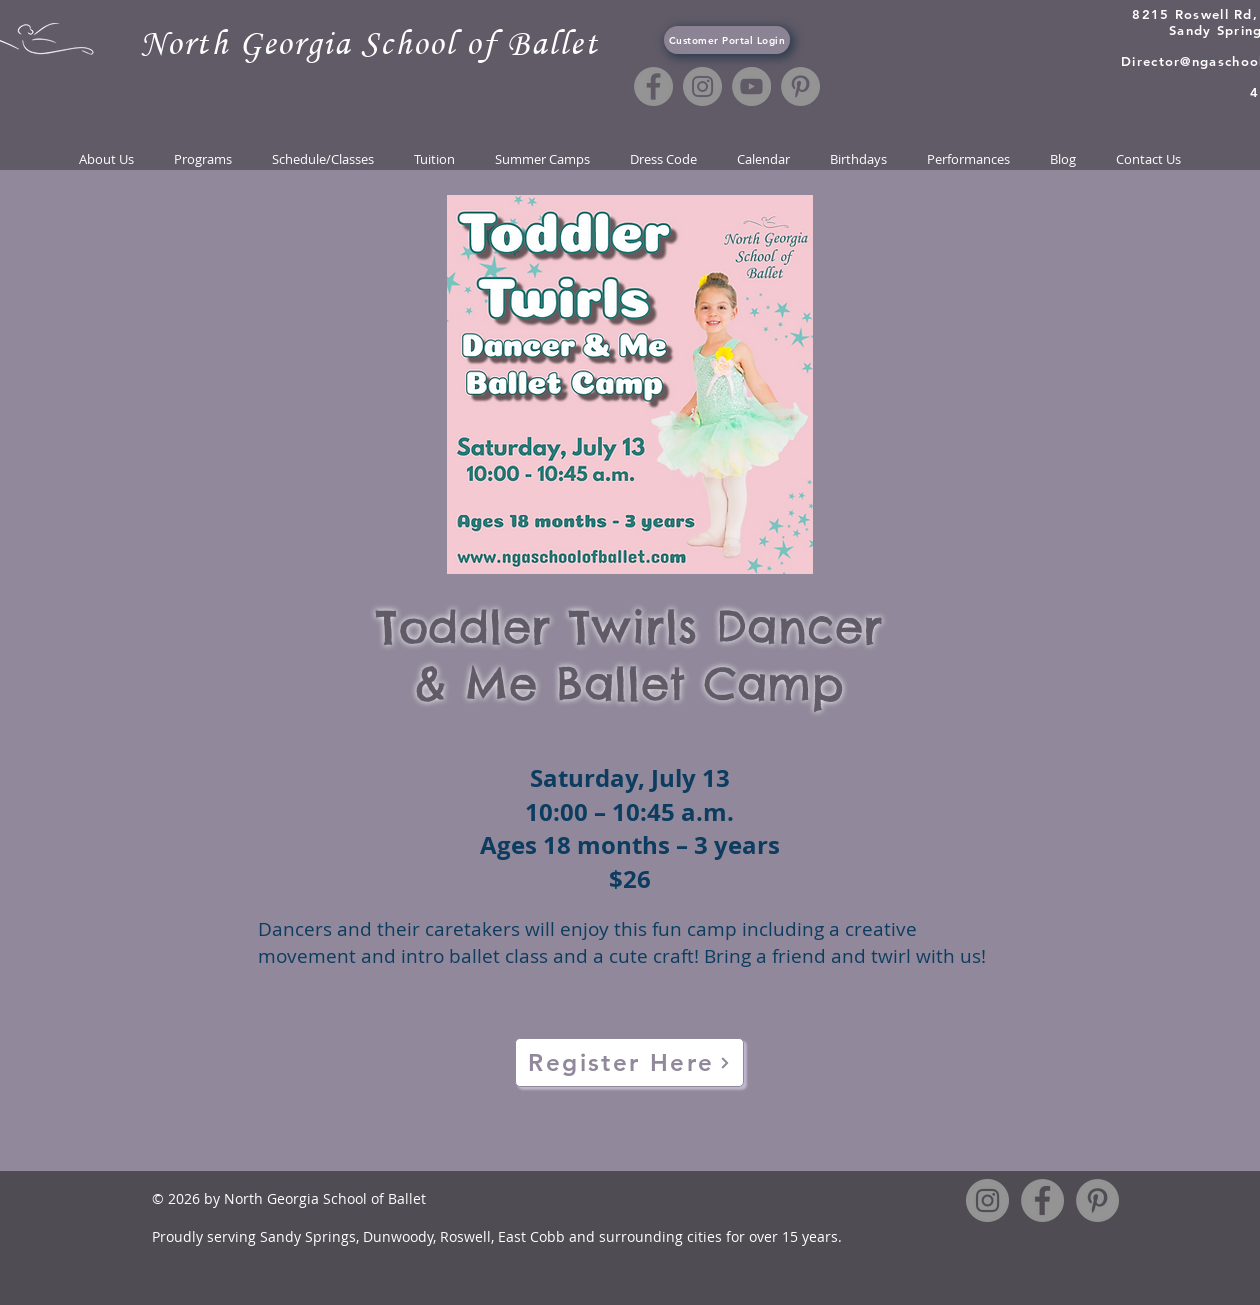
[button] (323, 159)
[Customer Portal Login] (727, 40)
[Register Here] (629, 1062)
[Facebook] (653, 86)
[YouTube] (751, 86)
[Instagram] (702, 86)
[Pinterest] (800, 86)
